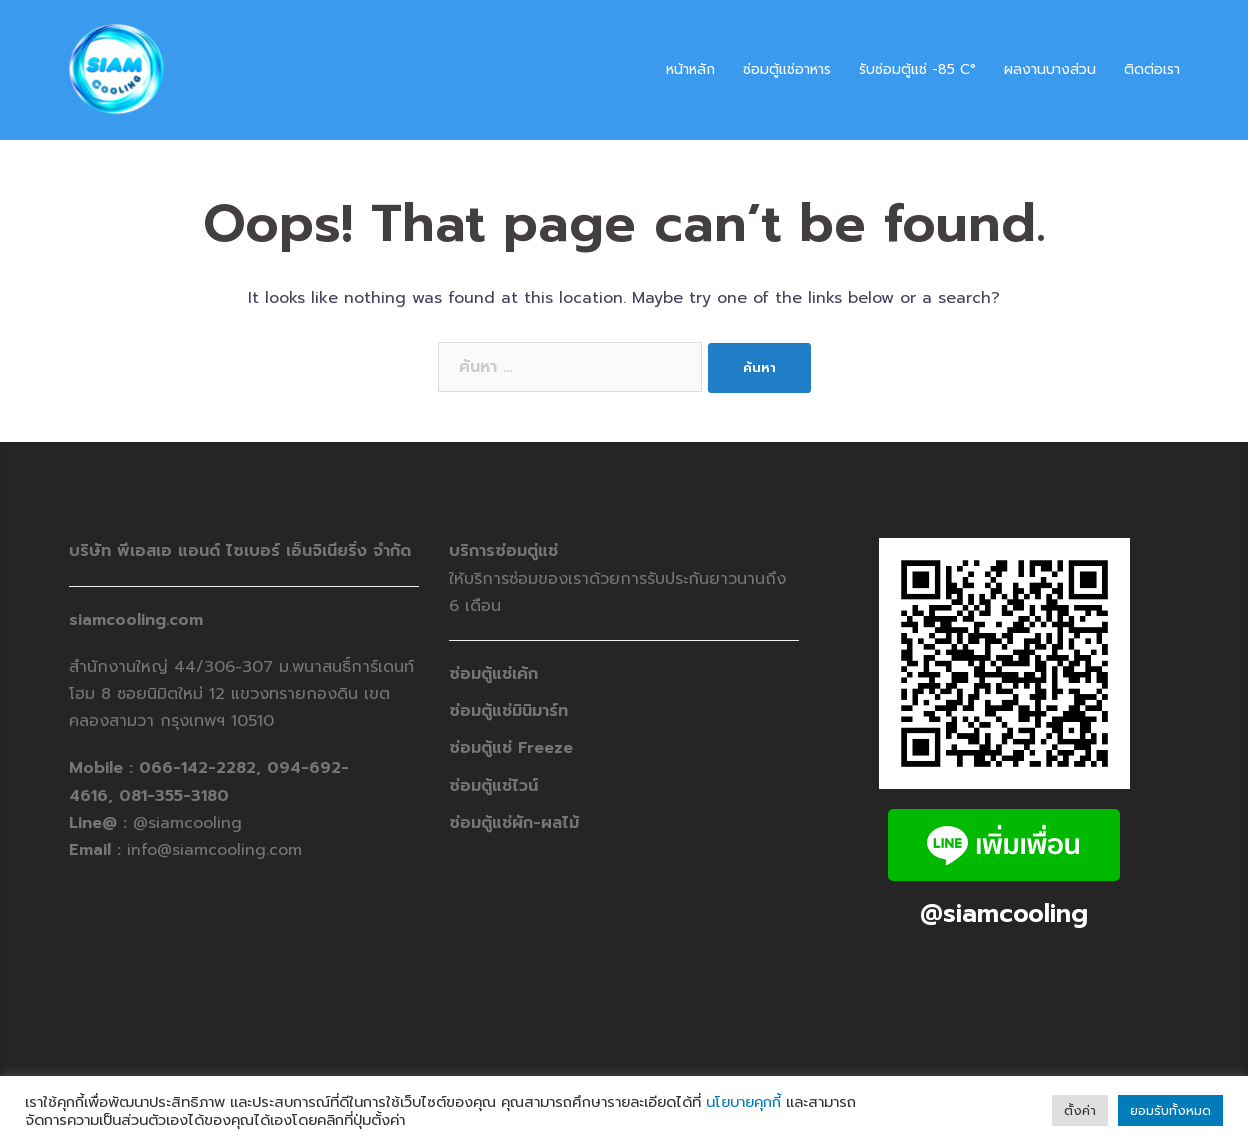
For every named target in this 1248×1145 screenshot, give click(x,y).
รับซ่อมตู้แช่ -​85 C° (917, 69)
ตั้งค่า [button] (1080, 1110)
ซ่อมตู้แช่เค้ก (493, 674)
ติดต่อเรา (1152, 69)
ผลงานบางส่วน (1050, 69)
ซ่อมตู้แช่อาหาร (787, 69)
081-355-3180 (174, 796)
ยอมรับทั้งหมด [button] (1170, 1110)
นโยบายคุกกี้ (743, 1102)
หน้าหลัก (690, 69)
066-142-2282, (203, 768)
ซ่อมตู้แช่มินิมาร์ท (508, 711)
